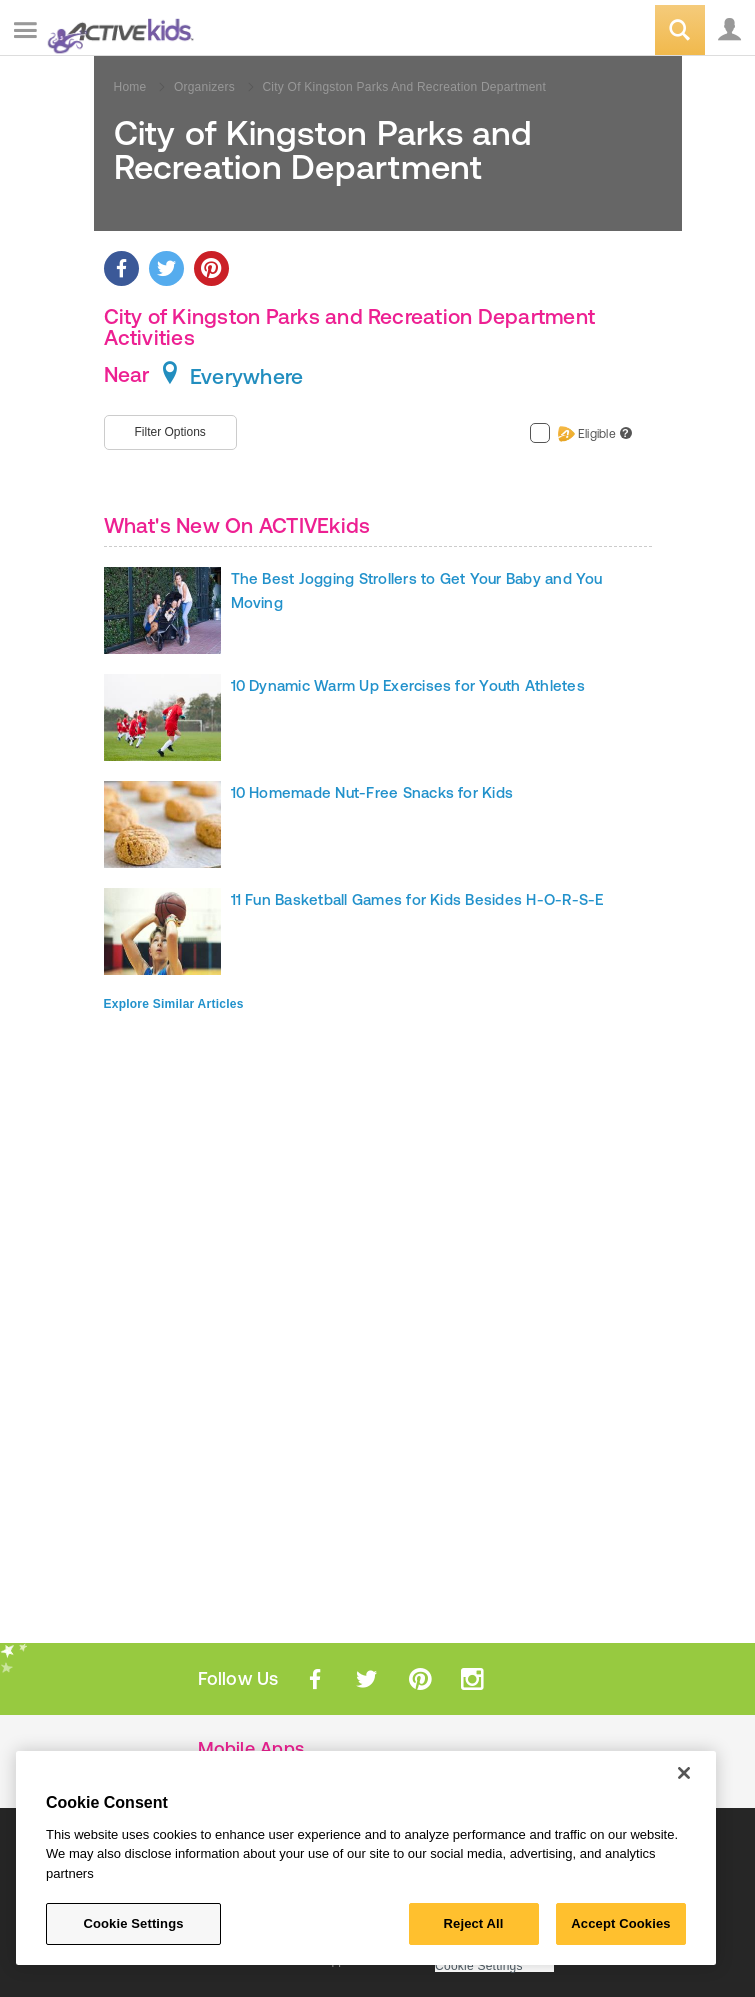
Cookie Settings (479, 1966)
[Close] (684, 1773)
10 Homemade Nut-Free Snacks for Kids (372, 792)
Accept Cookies (620, 1923)
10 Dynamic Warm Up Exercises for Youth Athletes (408, 685)
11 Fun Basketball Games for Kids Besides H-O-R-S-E (417, 899)
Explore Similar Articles (174, 1004)
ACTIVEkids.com (117, 31)
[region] (366, 1858)
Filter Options (170, 432)
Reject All (474, 1923)
